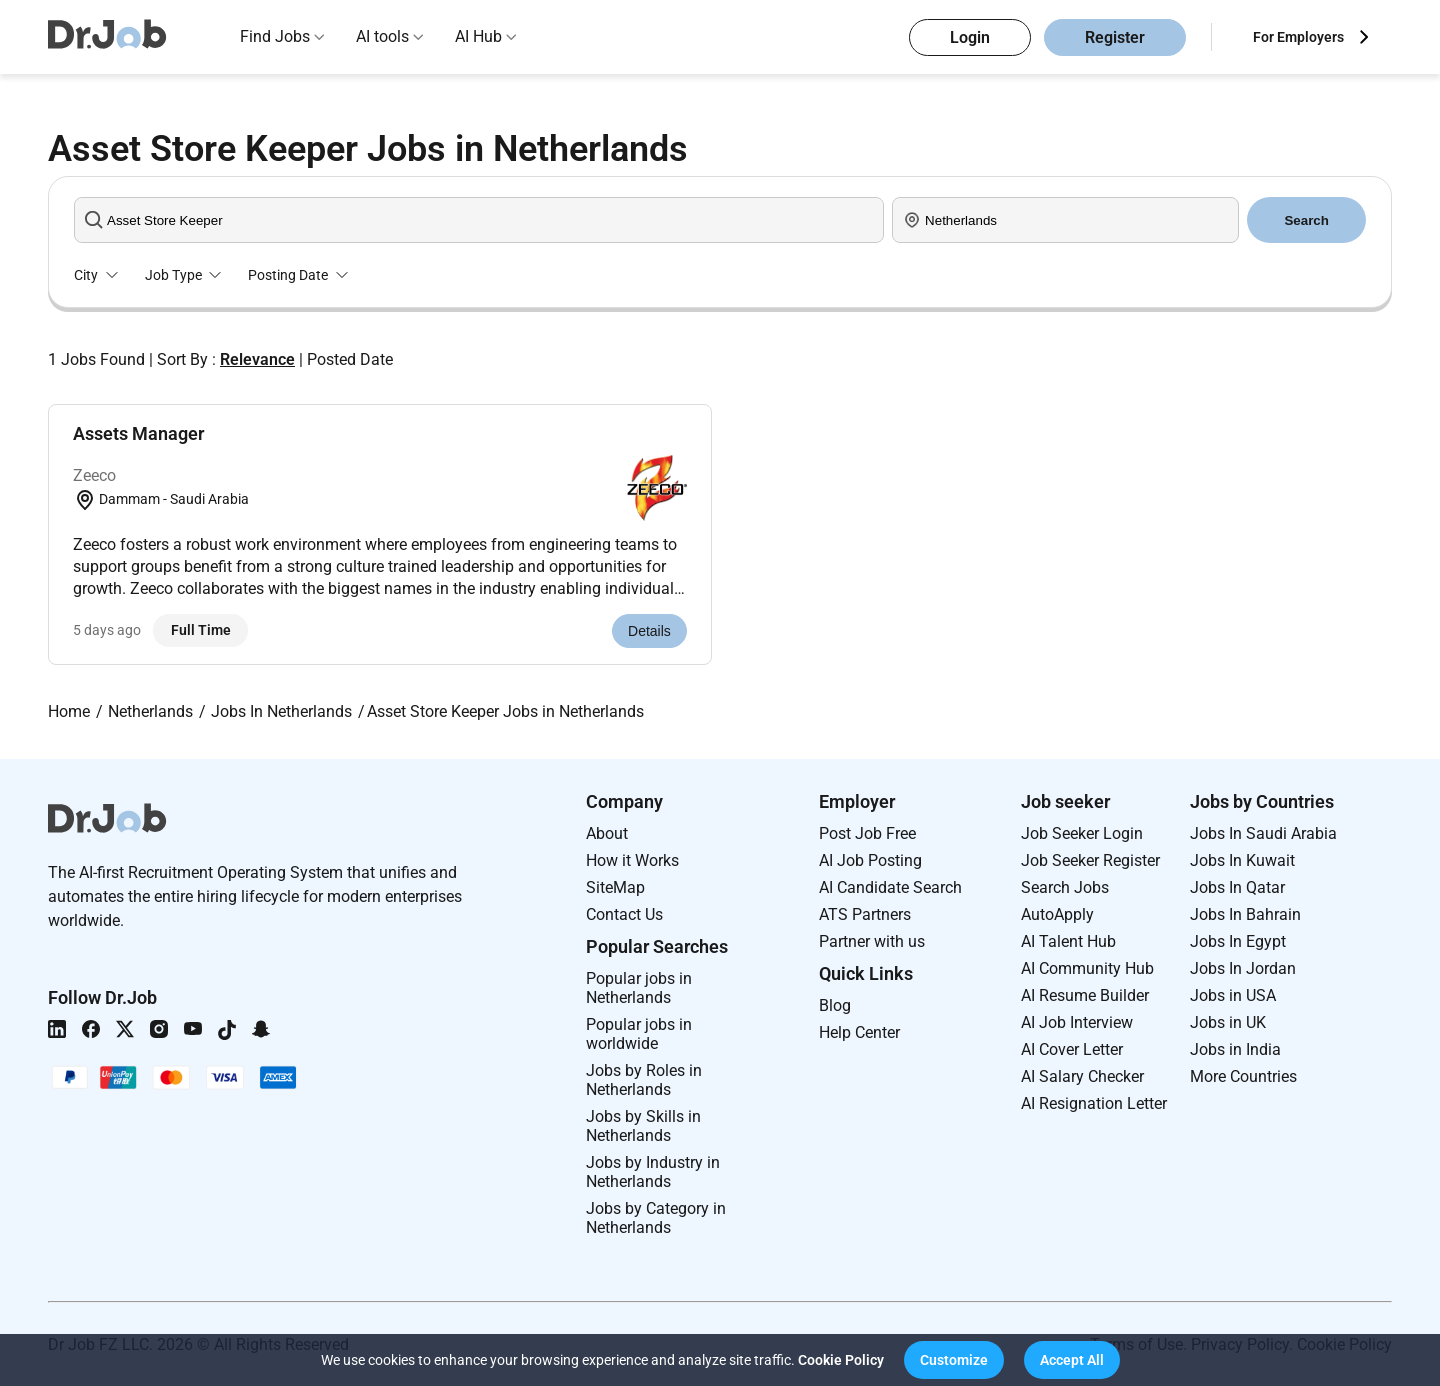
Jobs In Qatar (1237, 887)
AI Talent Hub (1068, 941)
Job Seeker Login (1082, 833)
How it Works (632, 860)
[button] (954, 1360)
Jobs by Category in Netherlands (656, 1218)
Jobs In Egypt (1238, 941)
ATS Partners (865, 914)
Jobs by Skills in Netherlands (643, 1126)
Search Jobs (1065, 887)
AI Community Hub (1087, 968)
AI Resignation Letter (1094, 1103)
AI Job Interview (1077, 1022)
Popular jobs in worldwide (639, 1034)
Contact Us (624, 914)
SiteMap (615, 887)
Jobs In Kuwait (1242, 860)
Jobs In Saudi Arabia (1263, 833)
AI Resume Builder (1085, 995)
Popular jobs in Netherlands (639, 988)
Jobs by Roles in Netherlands (644, 1080)
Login (970, 37)
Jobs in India (1235, 1049)
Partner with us (872, 941)
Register (1115, 37)
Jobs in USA (1233, 995)
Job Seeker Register (1090, 860)
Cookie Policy (841, 1360)
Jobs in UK (1228, 1022)
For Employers (1298, 37)
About (607, 833)
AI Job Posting (870, 860)
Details (649, 631)
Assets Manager (138, 433)
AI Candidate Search (890, 887)
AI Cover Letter (1072, 1049)
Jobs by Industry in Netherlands (653, 1172)
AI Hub (478, 36)
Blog (835, 1005)
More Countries (1243, 1076)
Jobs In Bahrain (1245, 914)
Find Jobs (275, 36)
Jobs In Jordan (1243, 968)
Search (1306, 220)
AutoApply (1057, 914)
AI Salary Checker (1082, 1076)
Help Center (859, 1032)
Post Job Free (867, 833)
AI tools (382, 36)
